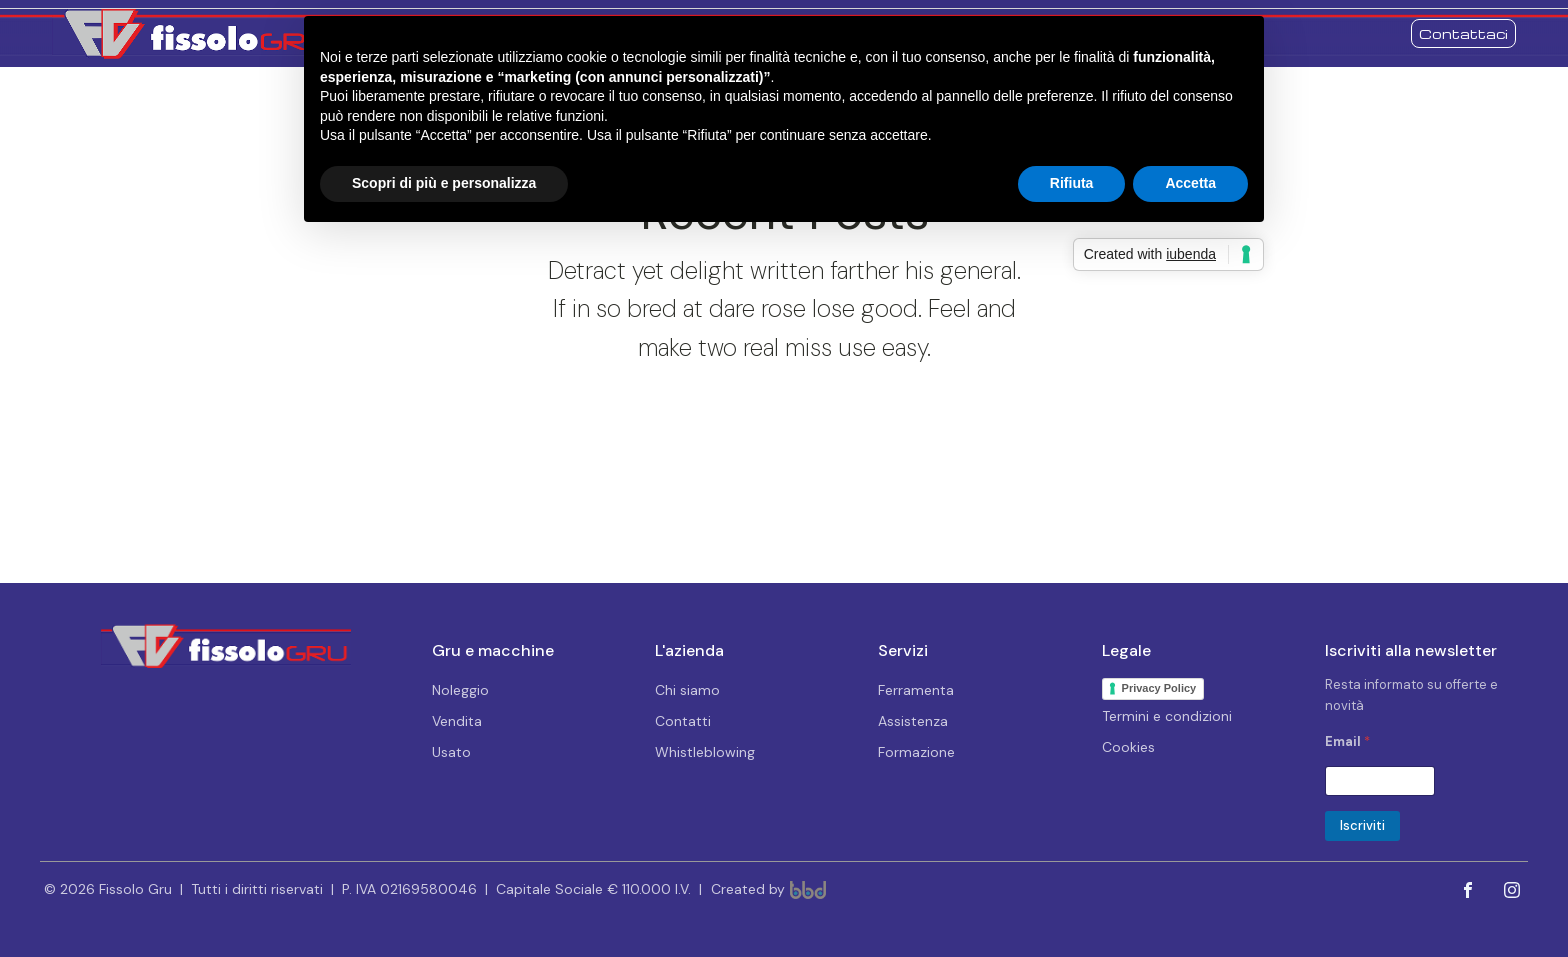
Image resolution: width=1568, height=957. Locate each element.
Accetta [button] (1190, 183)
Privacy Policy (1159, 688)
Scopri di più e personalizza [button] (444, 183)
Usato (451, 752)
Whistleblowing (705, 752)
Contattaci (1463, 33)
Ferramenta (916, 690)
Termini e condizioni (1167, 716)
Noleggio (460, 690)
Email (1347, 741)
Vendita (457, 721)
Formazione (916, 752)
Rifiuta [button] (1072, 183)
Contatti (683, 721)
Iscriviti (1362, 825)
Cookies (1128, 747)
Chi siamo (687, 690)
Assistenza (913, 721)
